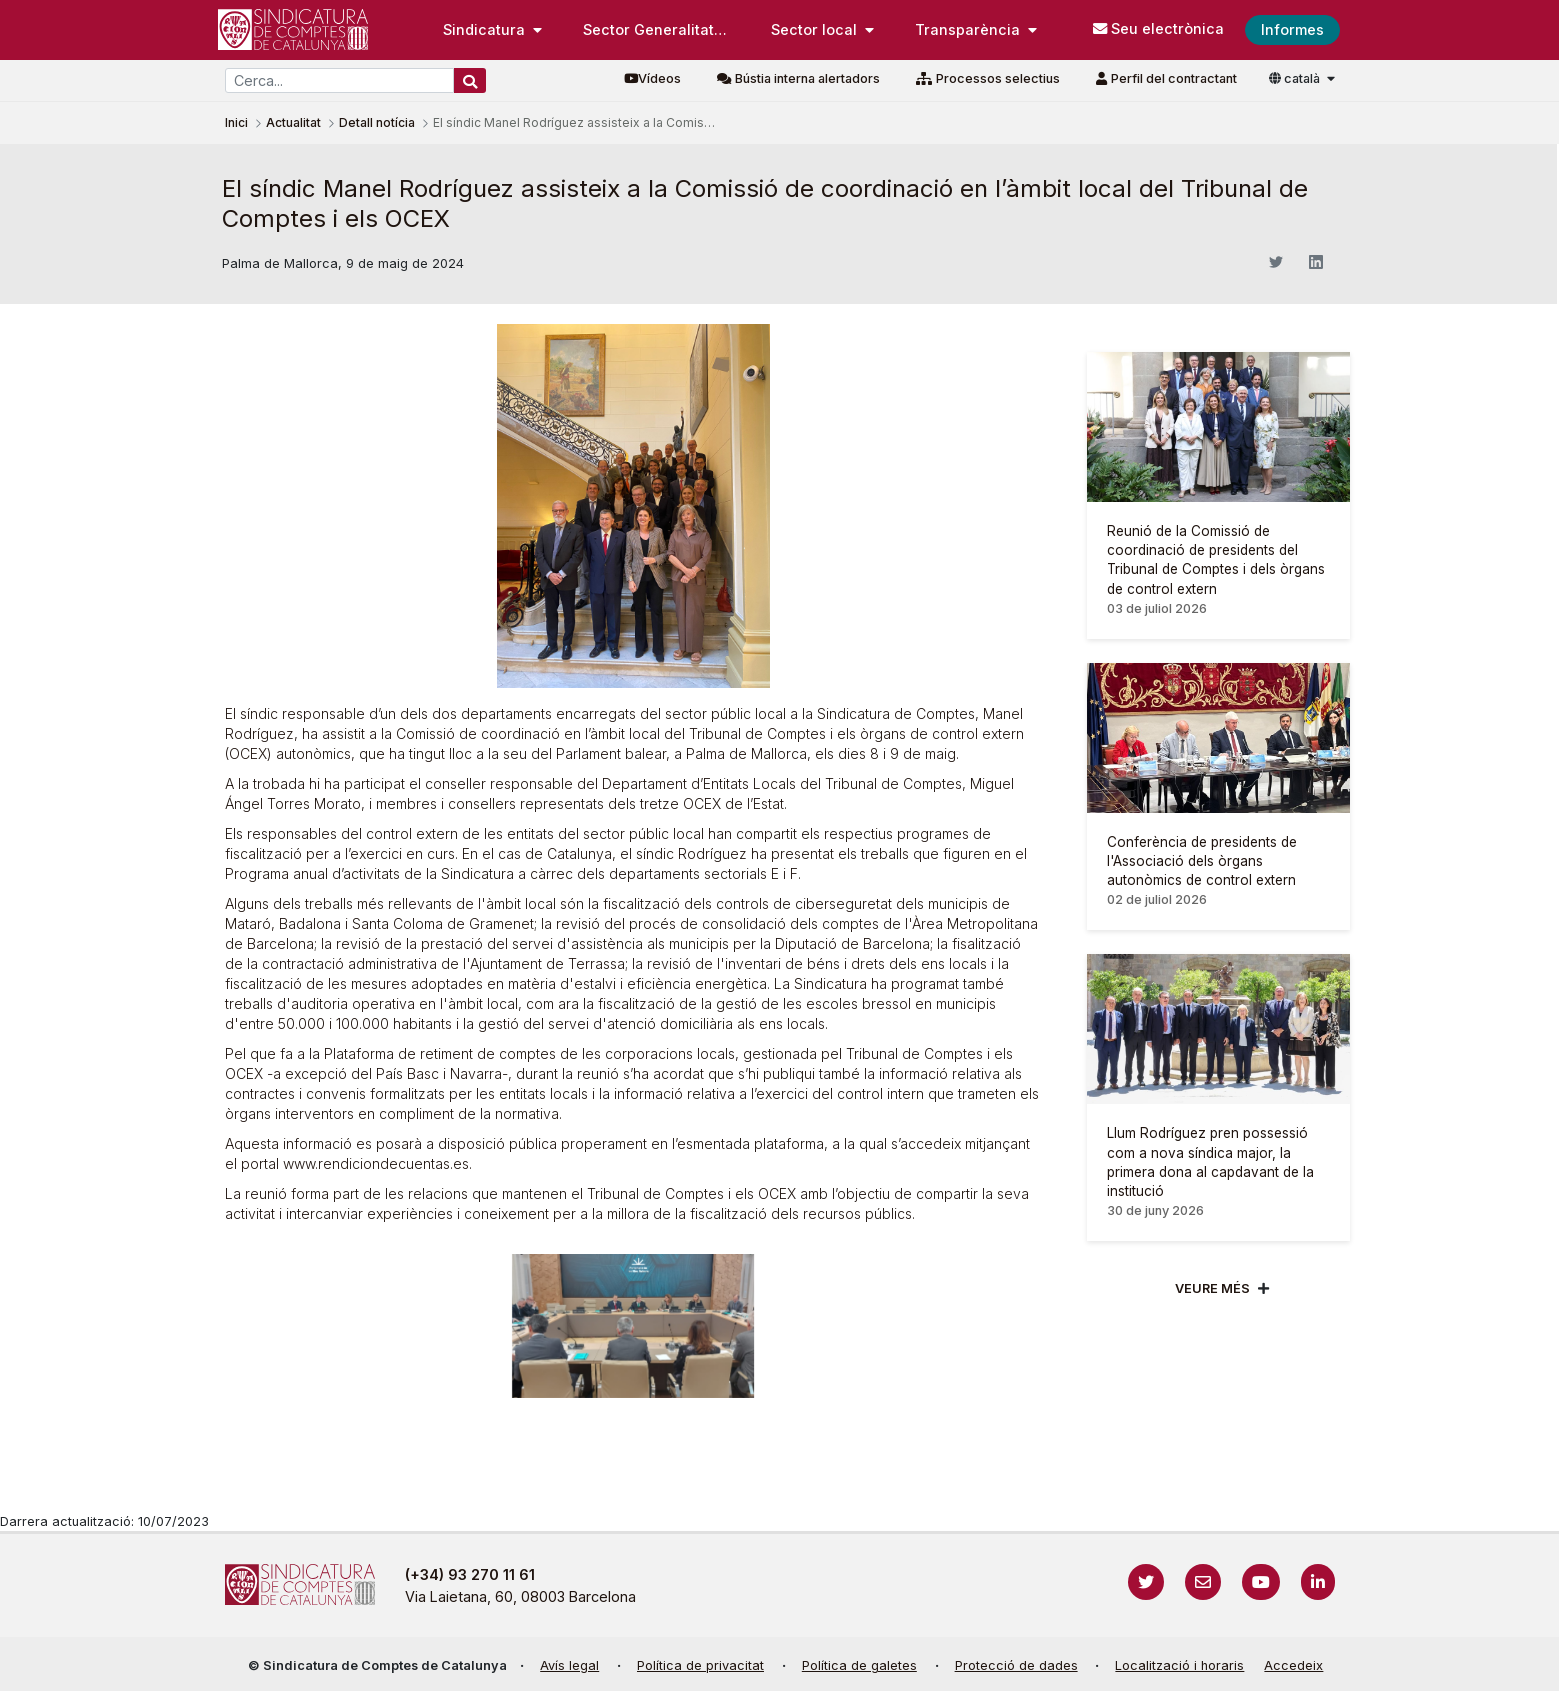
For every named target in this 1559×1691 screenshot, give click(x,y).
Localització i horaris (1179, 1665)
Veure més (1212, 1288)
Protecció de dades (1016, 1665)
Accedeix (1293, 1665)
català (1296, 78)
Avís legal (569, 1665)
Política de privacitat (700, 1665)
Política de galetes (859, 1665)
